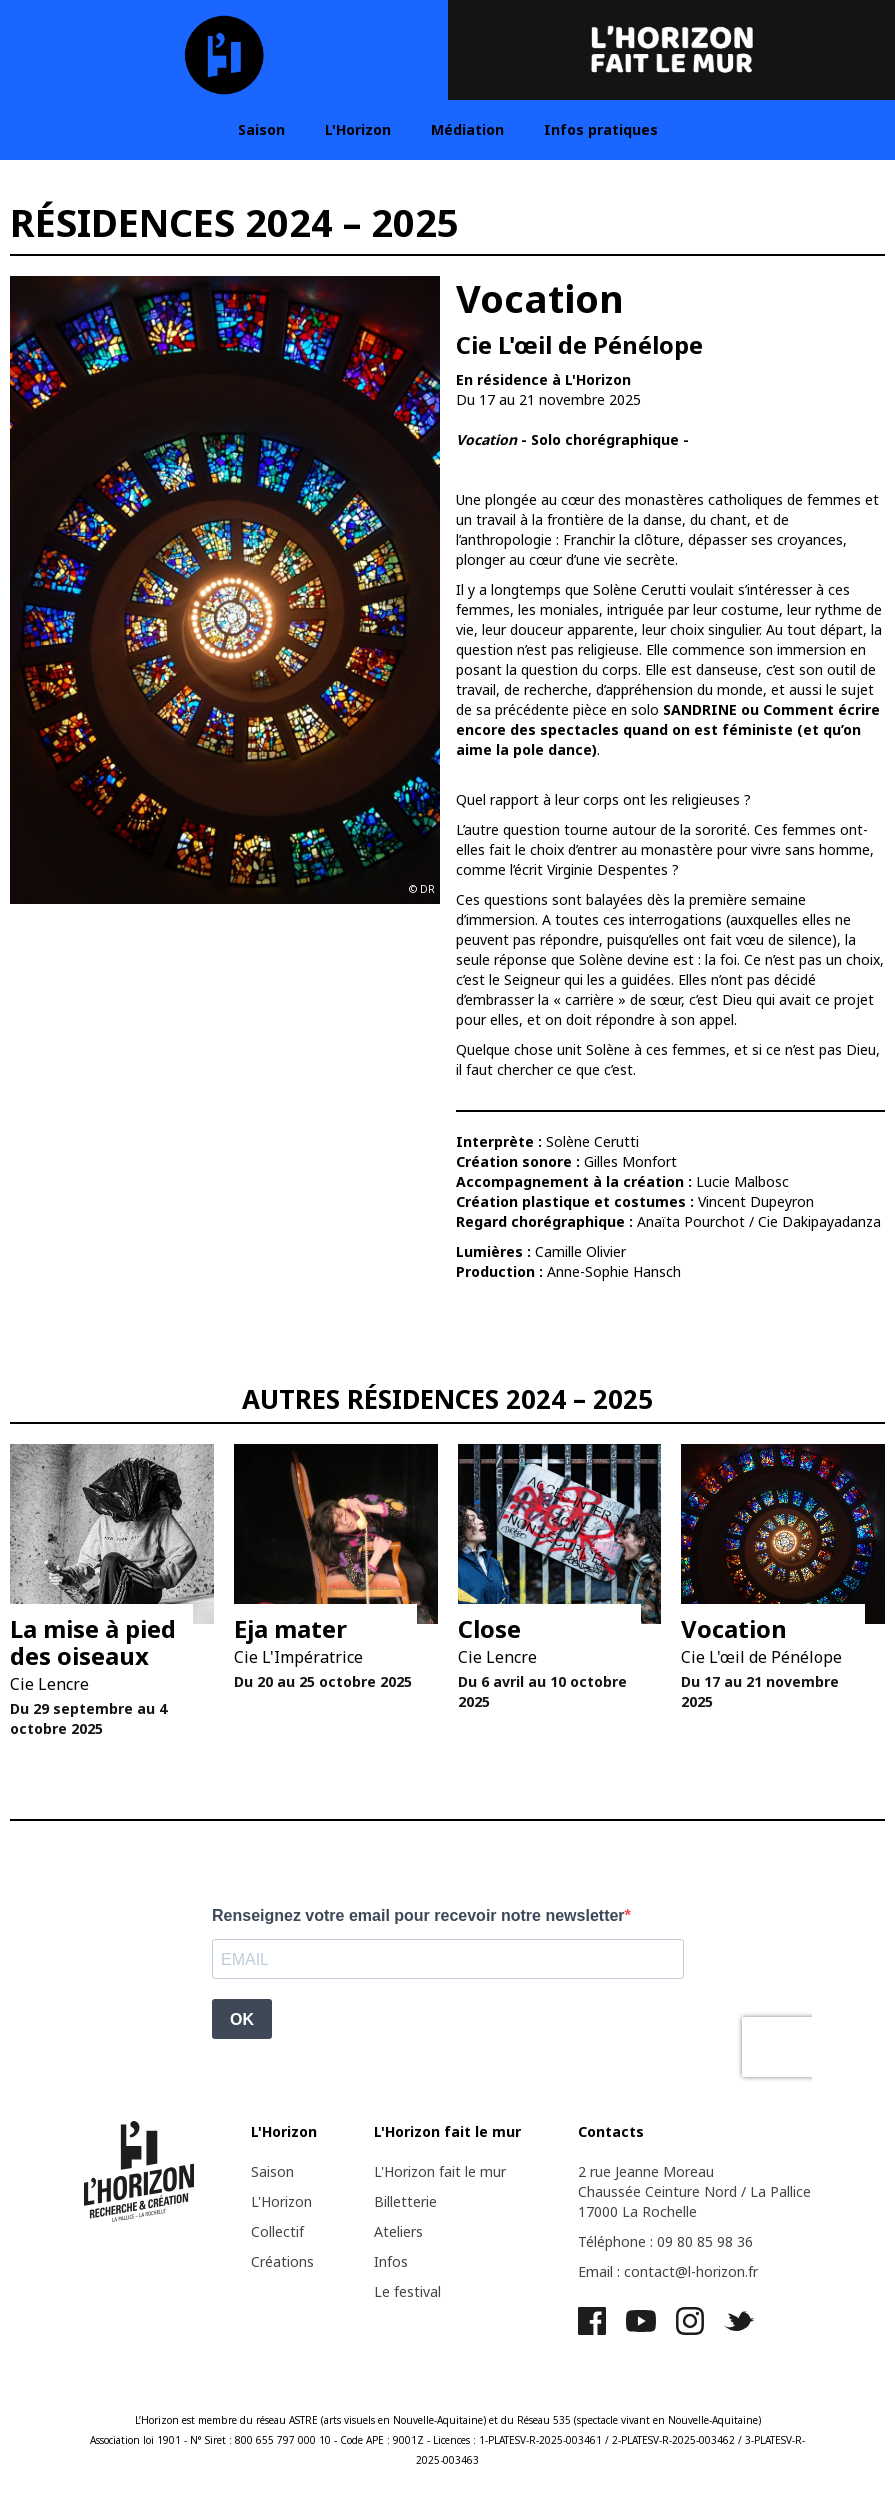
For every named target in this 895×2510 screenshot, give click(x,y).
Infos (391, 2261)
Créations (282, 2261)
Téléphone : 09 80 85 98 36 (665, 2241)
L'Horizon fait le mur (440, 2171)
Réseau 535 (544, 2420)
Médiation (467, 129)
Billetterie (405, 2201)
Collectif (277, 2231)
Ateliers (398, 2231)
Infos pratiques (601, 129)
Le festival (407, 2291)
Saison (261, 129)
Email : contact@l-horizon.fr (668, 2271)
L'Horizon (358, 129)
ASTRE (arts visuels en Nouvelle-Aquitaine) (387, 2420)
